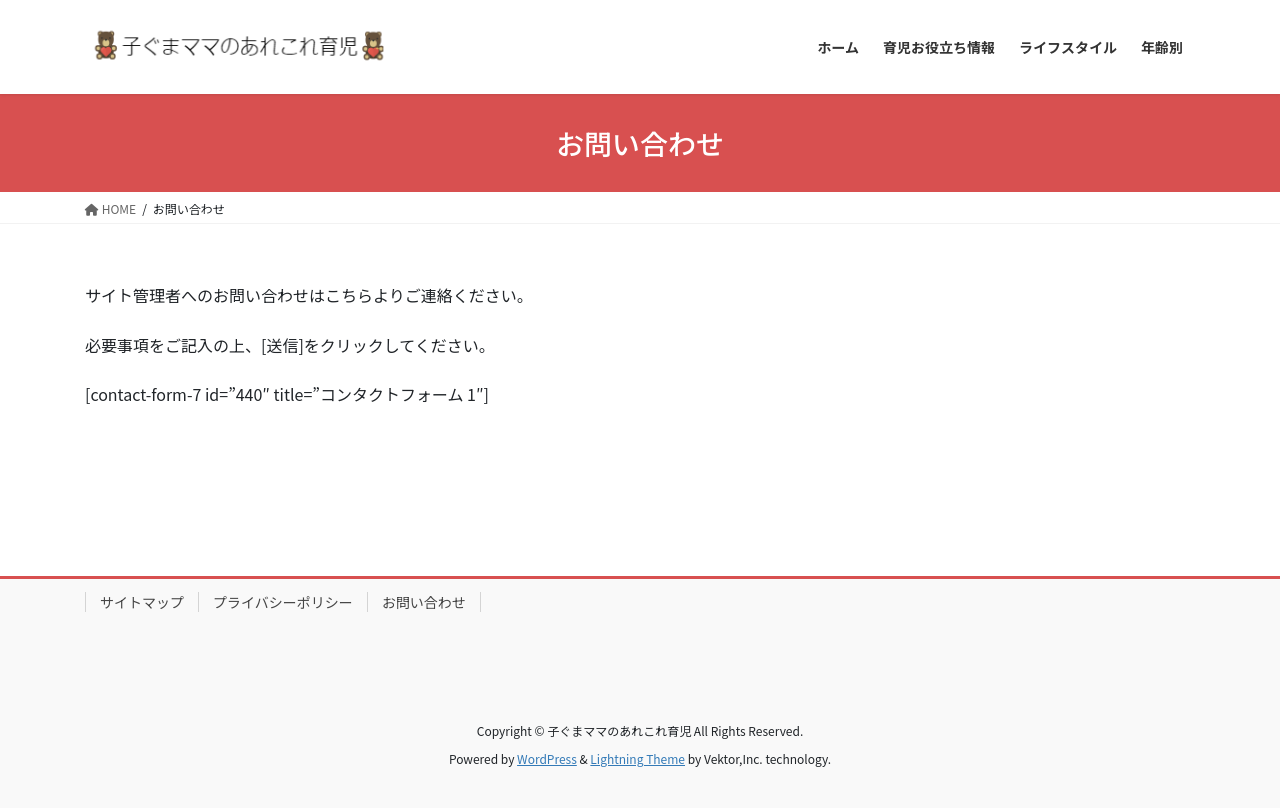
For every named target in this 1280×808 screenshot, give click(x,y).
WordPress (547, 758)
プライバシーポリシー (283, 602)
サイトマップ (142, 602)
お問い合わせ (424, 602)
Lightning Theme (637, 758)
